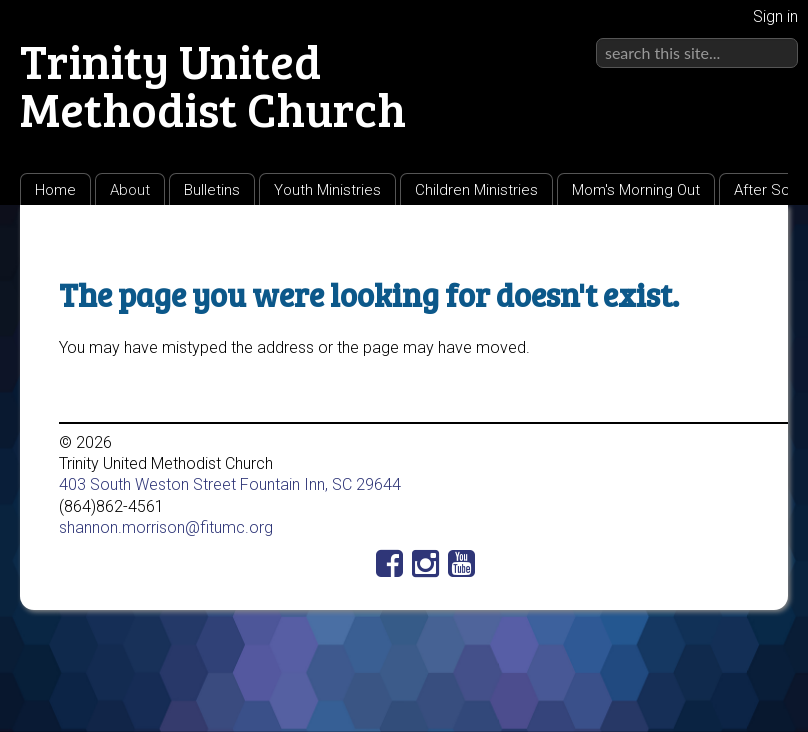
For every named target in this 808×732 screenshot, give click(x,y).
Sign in (775, 16)
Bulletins (212, 190)
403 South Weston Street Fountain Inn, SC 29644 (230, 484)
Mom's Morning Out (636, 190)
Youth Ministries (327, 190)
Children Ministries (476, 190)
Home (55, 190)
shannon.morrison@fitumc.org (166, 527)
